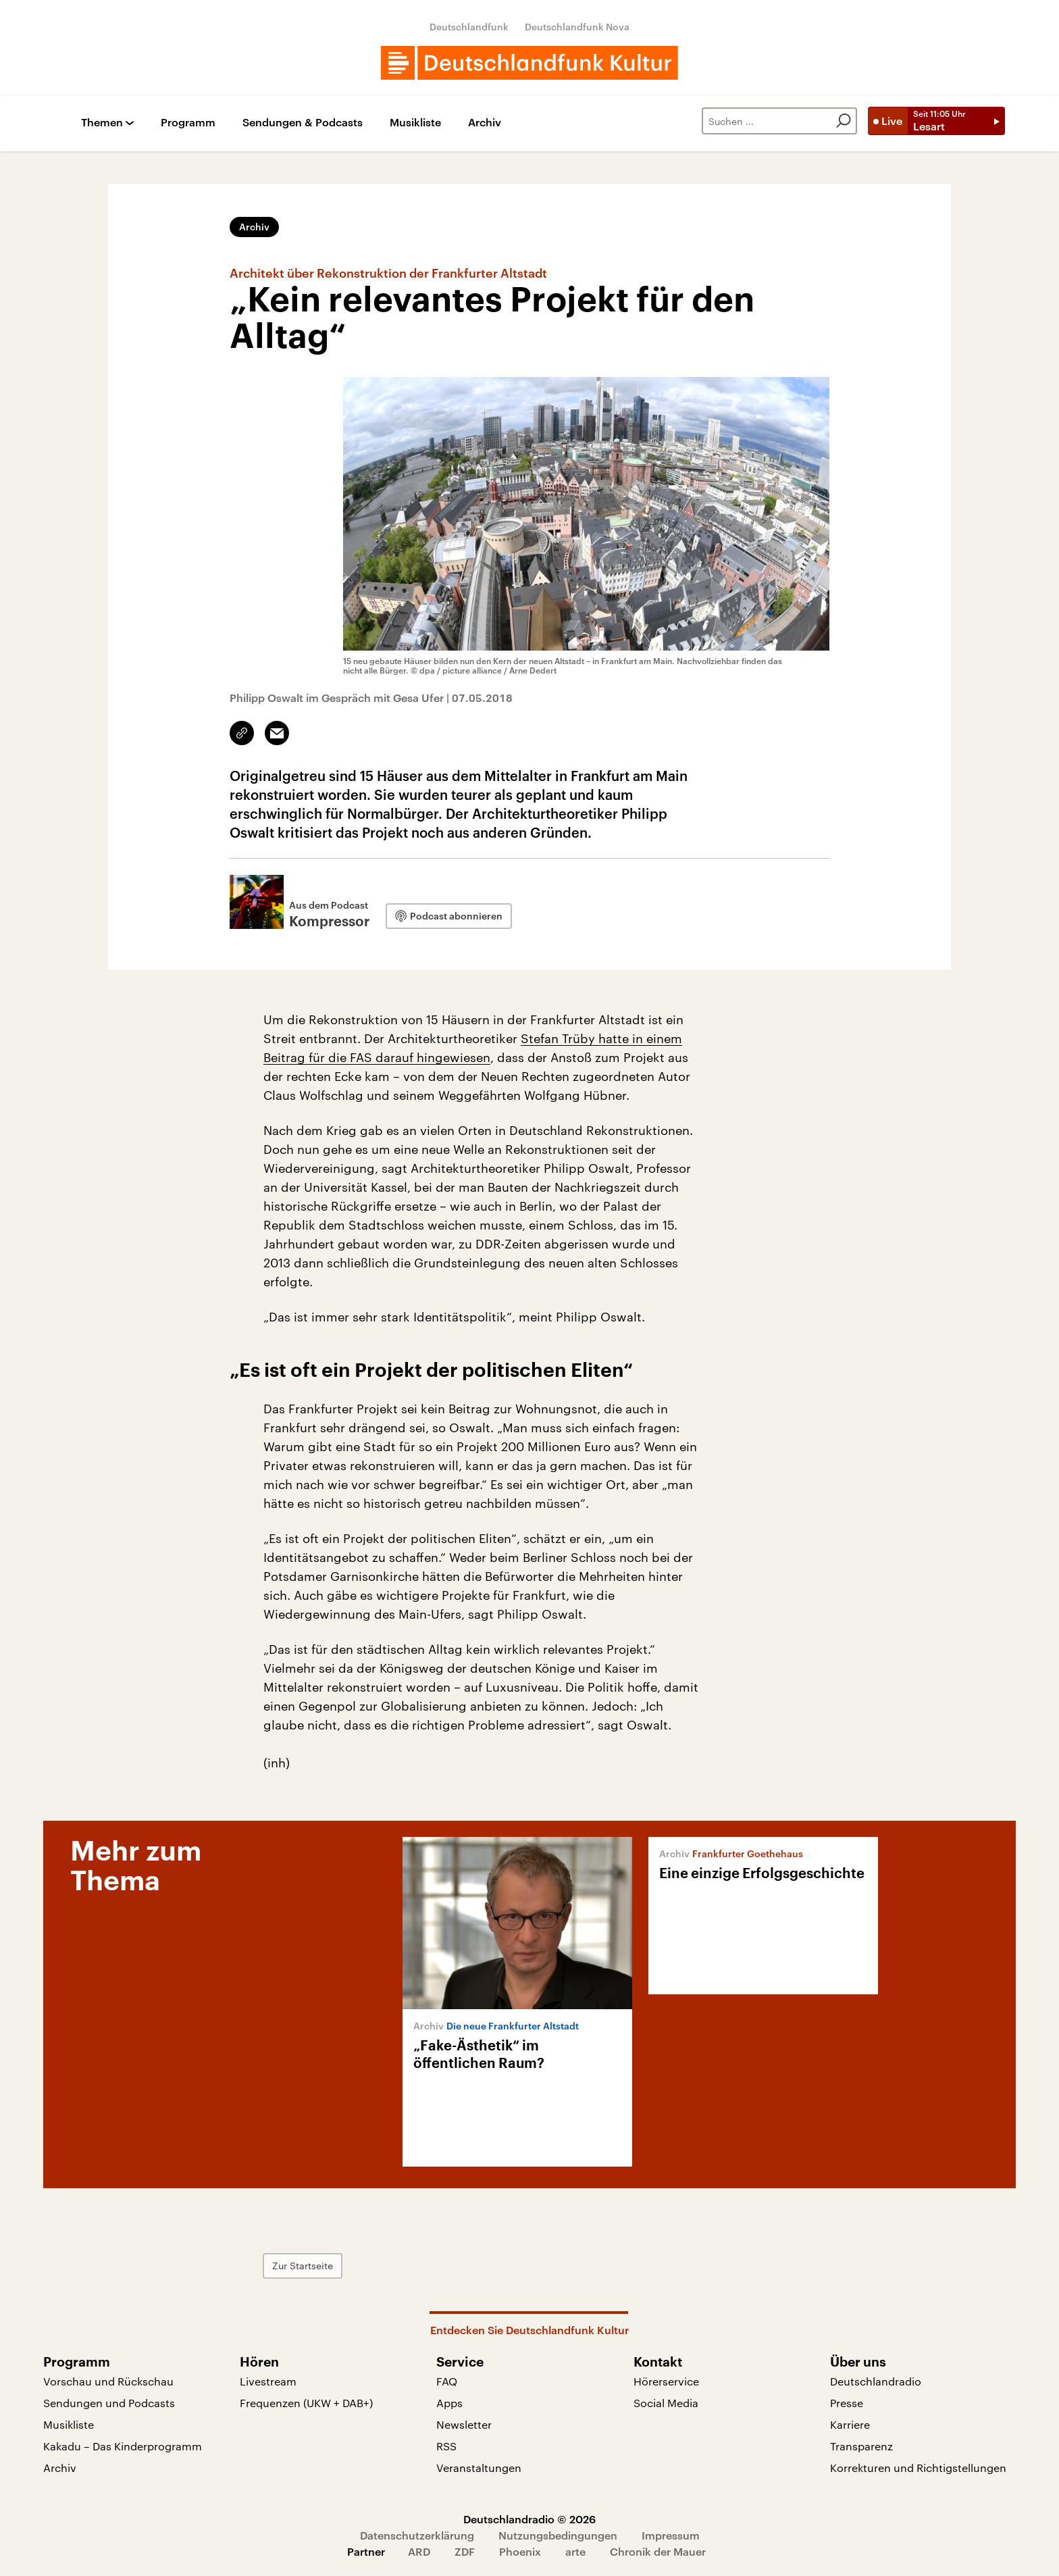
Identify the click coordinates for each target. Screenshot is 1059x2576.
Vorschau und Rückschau (108, 2381)
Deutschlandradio (875, 2381)
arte (575, 2551)
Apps (449, 2402)
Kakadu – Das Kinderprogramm (122, 2446)
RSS (446, 2446)
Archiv (484, 122)
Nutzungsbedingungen (557, 2535)
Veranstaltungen (478, 2467)
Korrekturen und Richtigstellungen (918, 2467)
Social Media (666, 2402)
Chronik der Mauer (658, 2551)
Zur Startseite (302, 2265)
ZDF (465, 2551)
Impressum (671, 2535)
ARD (419, 2551)
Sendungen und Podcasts (109, 2402)
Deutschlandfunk (469, 26)
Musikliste (415, 122)
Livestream (268, 2381)
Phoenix (520, 2551)
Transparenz (861, 2446)
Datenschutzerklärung (417, 2535)
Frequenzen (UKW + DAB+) (306, 2402)
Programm (188, 122)
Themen (102, 122)
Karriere (850, 2424)
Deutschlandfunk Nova (577, 26)
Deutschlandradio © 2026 (529, 2518)
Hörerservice (666, 2381)
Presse (846, 2402)
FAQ (446, 2381)
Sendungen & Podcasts (302, 122)
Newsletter (464, 2424)
